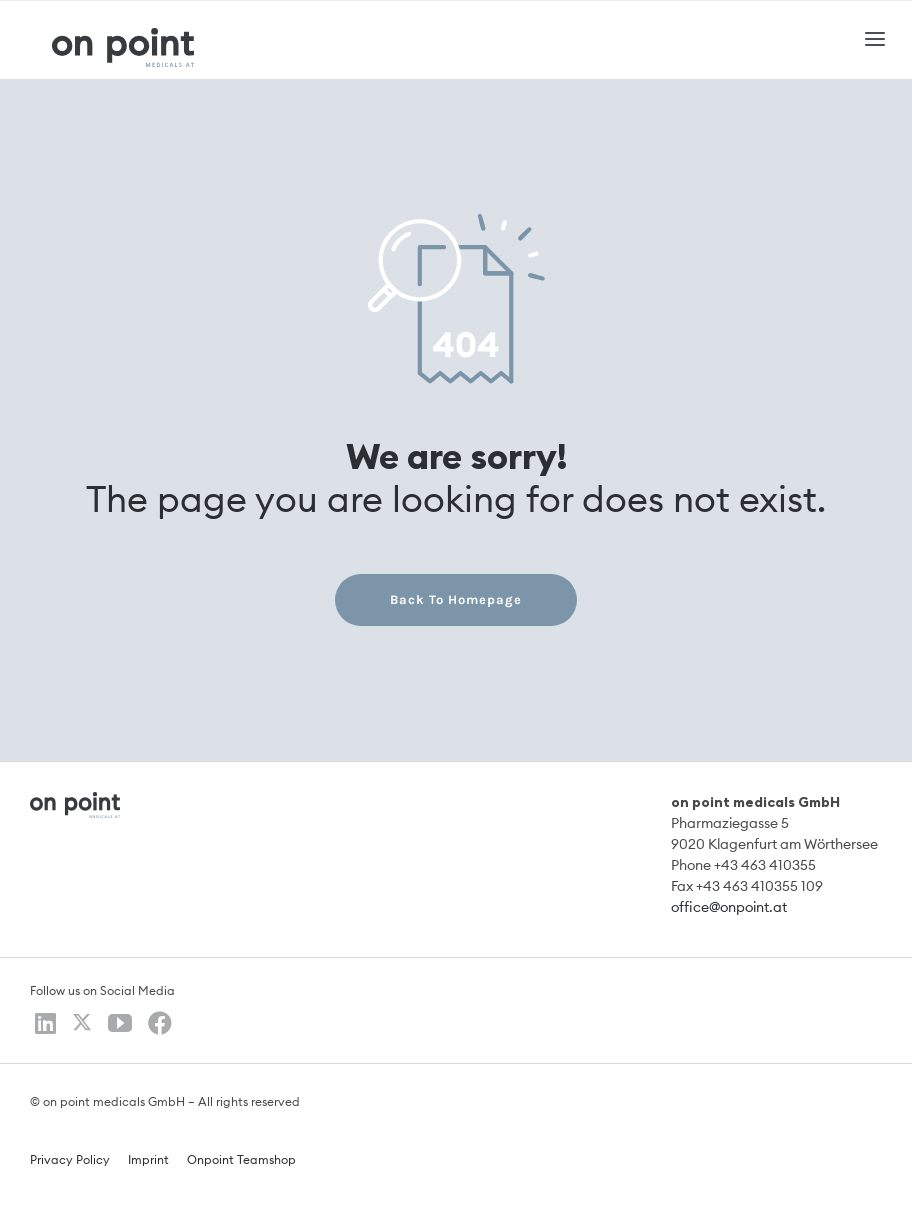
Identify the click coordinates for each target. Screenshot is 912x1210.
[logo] (123, 35)
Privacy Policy (70, 1160)
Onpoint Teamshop (241, 1160)
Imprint (148, 1160)
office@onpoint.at (729, 908)
